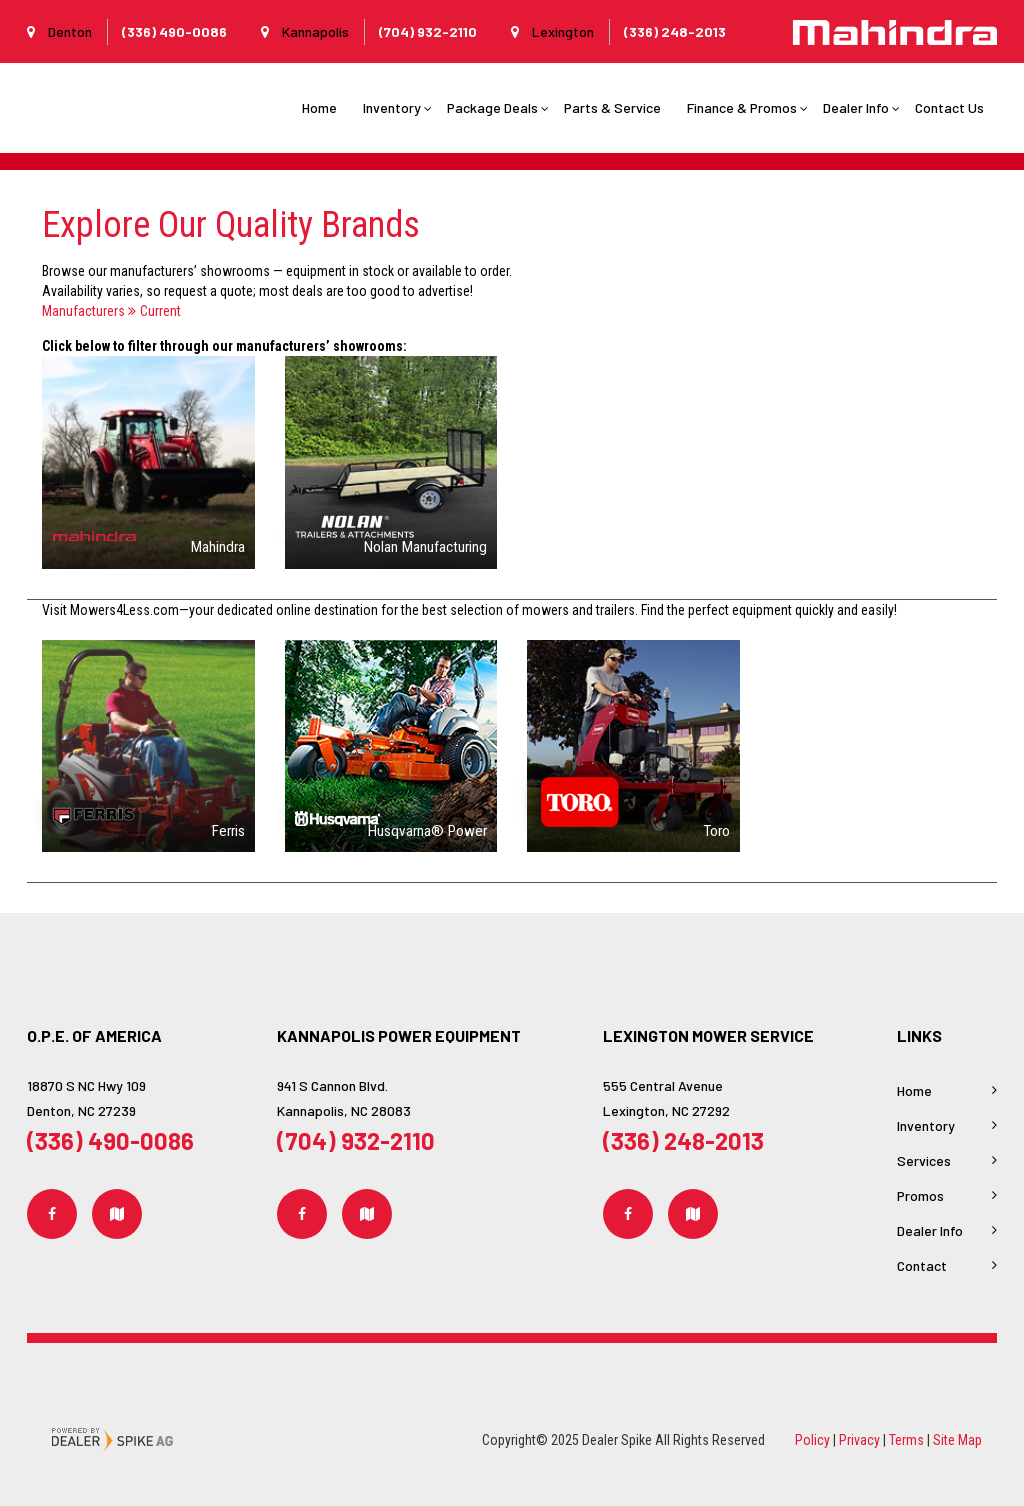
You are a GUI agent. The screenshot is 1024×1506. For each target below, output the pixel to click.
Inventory (926, 1125)
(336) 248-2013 (683, 1140)
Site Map (957, 1440)
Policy (812, 1440)
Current (154, 311)
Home (319, 107)
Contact (922, 1265)
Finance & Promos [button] (742, 107)
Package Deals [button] (492, 107)
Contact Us (949, 107)
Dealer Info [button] (856, 107)
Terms (906, 1440)
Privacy (859, 1440)
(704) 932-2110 (356, 1140)
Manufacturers (83, 311)
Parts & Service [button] (612, 107)
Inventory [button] (392, 107)
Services (924, 1160)
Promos (920, 1195)
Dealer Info (930, 1230)
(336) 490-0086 (110, 1140)
